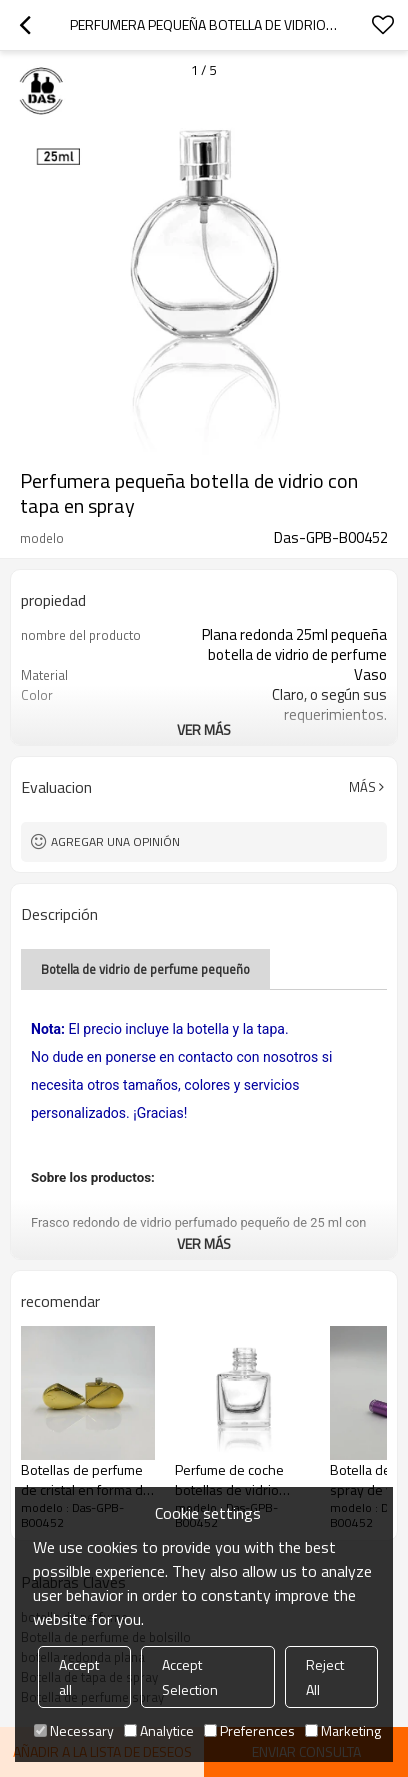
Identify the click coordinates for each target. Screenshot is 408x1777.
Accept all (79, 1677)
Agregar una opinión (115, 841)
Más (362, 787)
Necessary (74, 1730)
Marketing (343, 1730)
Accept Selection (190, 1677)
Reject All (325, 1677)
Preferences (249, 1730)
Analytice (159, 1730)
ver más (204, 729)
